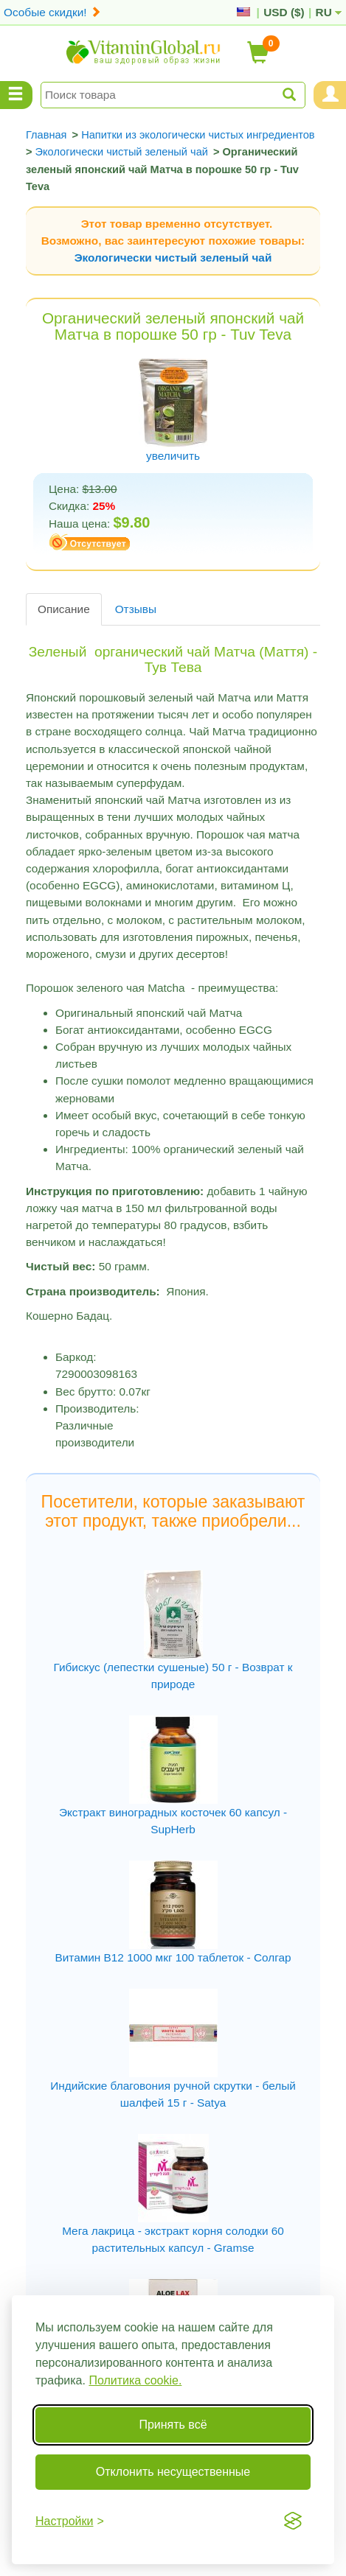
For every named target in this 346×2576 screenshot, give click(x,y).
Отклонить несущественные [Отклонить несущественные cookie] (173, 2471)
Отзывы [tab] (135, 609)
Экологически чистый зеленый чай (173, 257)
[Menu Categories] (16, 95)
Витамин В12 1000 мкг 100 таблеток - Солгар (173, 1957)
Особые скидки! (52, 12)
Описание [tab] (64, 609)
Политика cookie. (135, 2380)
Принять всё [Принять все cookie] (173, 2424)
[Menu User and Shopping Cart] (330, 95)
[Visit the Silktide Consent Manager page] (293, 2520)
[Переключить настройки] (69, 2521)
